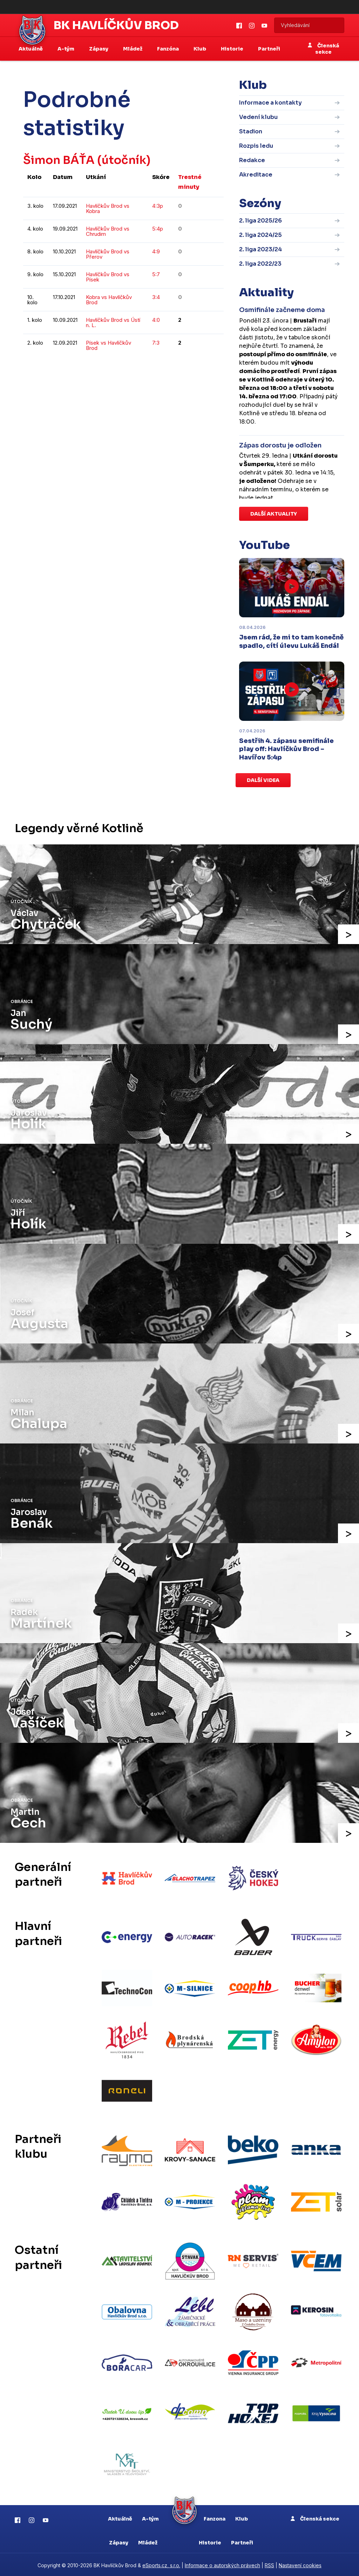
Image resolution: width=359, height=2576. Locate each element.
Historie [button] (232, 49)
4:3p (157, 206)
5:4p (157, 228)
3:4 (156, 297)
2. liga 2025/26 (260, 220)
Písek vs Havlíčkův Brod (108, 345)
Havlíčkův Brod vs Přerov (107, 254)
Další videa (263, 780)
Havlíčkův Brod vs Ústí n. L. (113, 322)
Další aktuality (273, 514)
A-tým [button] (66, 49)
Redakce (252, 160)
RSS (269, 2564)
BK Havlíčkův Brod (116, 25)
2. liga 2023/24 (260, 249)
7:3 (156, 342)
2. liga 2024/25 (260, 235)
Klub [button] (200, 49)
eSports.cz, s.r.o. (161, 2564)
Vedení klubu (258, 117)
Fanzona (214, 2517)
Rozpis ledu (256, 146)
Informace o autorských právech (222, 2564)
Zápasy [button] (99, 49)
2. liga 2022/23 (260, 263)
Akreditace (255, 174)
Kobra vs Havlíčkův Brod (109, 300)
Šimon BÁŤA (59, 160)
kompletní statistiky (180, 369)
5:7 (156, 274)
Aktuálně (120, 2517)
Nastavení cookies (300, 2564)
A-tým (150, 2517)
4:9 (156, 251)
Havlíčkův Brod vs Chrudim (107, 231)
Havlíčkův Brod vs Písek (107, 277)
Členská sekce (323, 48)
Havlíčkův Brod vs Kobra (107, 208)
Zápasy (118, 2541)
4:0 (156, 320)
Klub (241, 2517)
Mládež (147, 2541)
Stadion (250, 131)
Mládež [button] (133, 49)
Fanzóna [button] (168, 49)
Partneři (269, 49)
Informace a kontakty (270, 102)
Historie (210, 2541)
